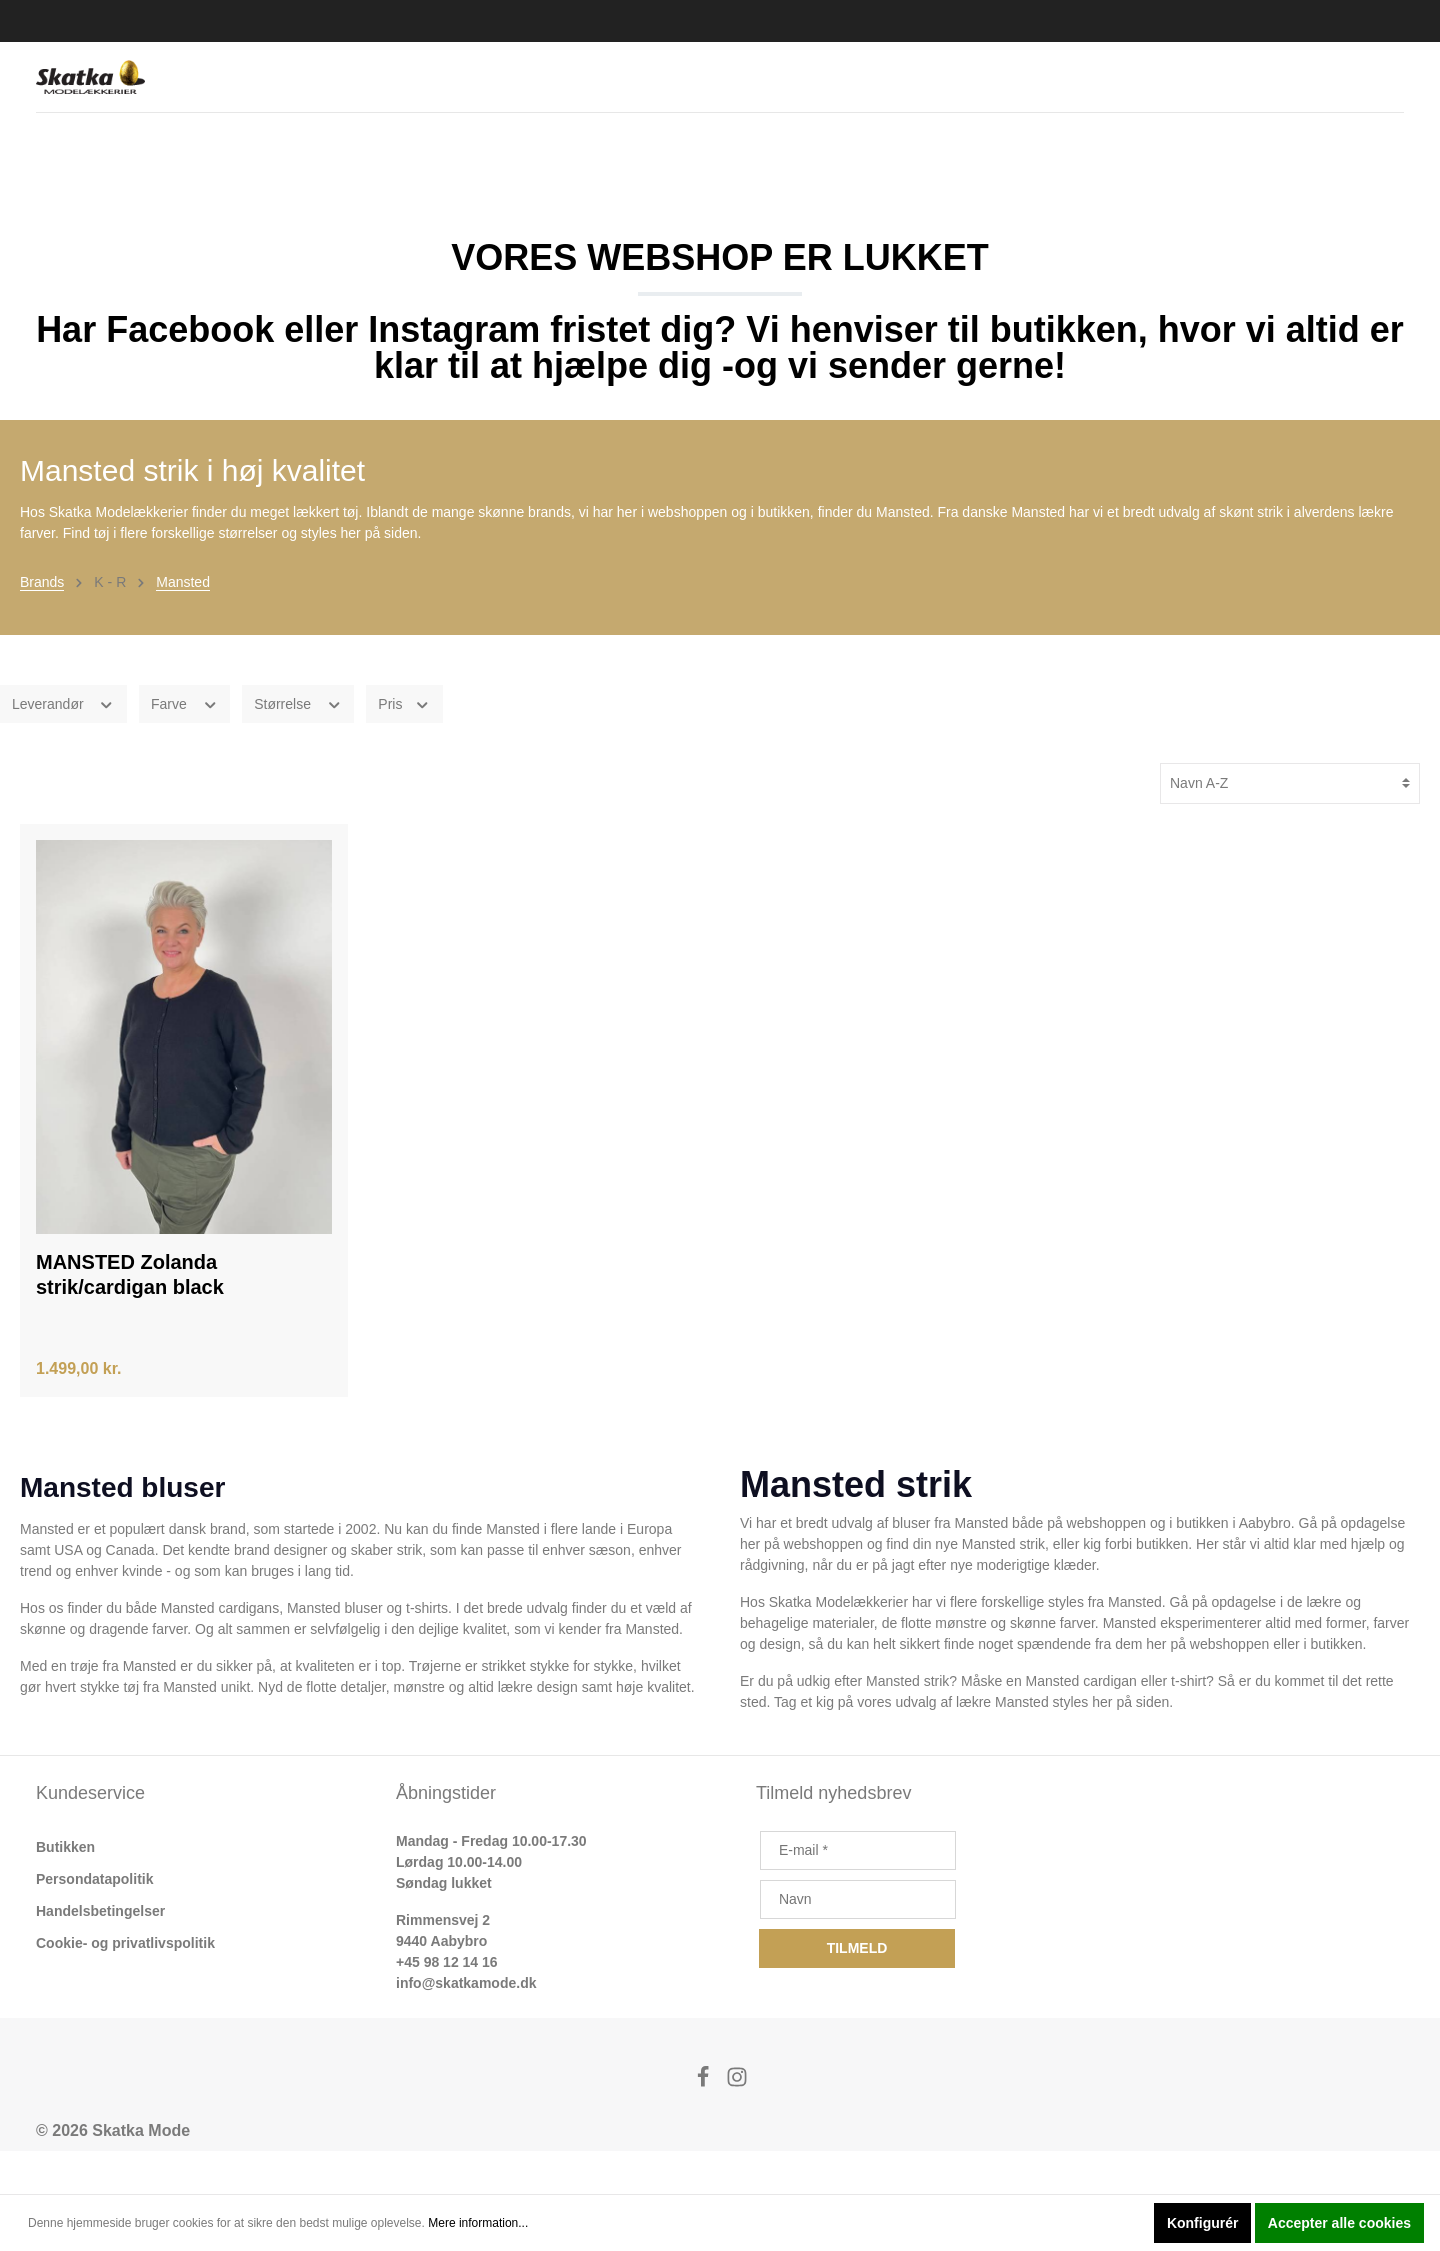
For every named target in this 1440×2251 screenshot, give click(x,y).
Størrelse (298, 746)
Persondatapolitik (94, 1922)
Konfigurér (1203, 2223)
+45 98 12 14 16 (447, 2005)
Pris (404, 746)
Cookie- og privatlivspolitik (125, 1986)
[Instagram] (737, 2125)
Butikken (65, 1890)
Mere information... (478, 2223)
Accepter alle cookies (1339, 2223)
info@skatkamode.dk (466, 2026)
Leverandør (63, 746)
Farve (184, 746)
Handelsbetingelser (100, 1954)
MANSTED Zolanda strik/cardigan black (130, 1317)
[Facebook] (705, 2125)
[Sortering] (1290, 826)
